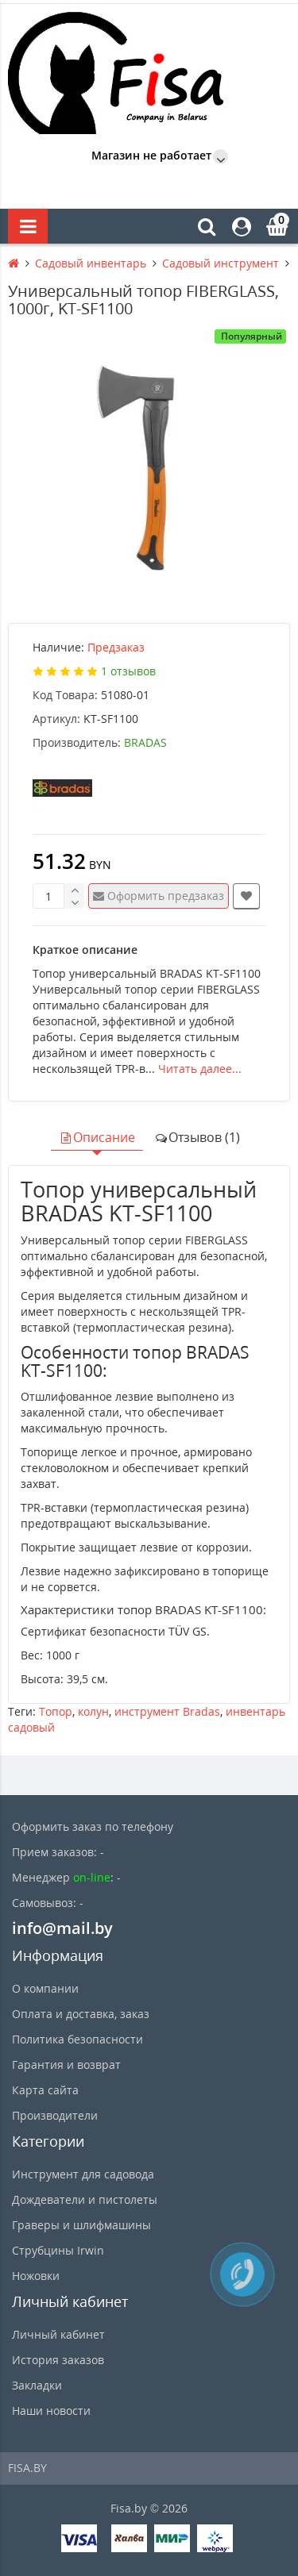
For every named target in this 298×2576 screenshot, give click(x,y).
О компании (45, 1988)
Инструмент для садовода (83, 2174)
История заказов (58, 2359)
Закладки (37, 2385)
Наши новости (51, 2410)
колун (93, 1711)
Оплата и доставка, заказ (80, 2013)
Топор (55, 1711)
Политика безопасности (77, 2039)
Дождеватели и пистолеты (84, 2199)
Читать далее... (200, 1068)
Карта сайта (45, 2089)
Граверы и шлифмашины (81, 2224)
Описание (97, 1137)
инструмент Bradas (167, 1711)
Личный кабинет (58, 2334)
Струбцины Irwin (58, 2250)
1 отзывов (128, 671)
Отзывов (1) (197, 1137)
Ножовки (36, 2275)
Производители (55, 2115)
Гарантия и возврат (66, 2064)
